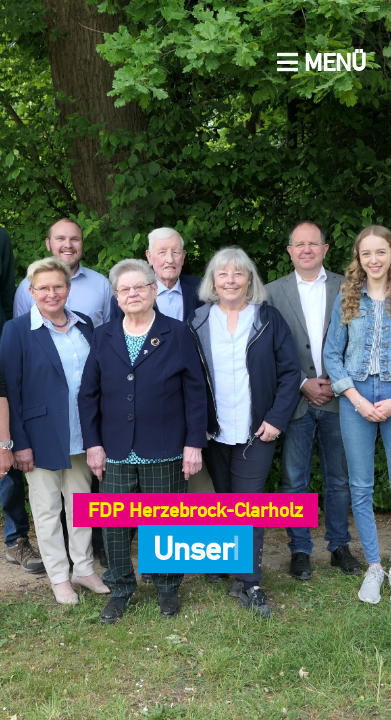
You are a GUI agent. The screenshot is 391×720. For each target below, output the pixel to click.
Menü (321, 62)
